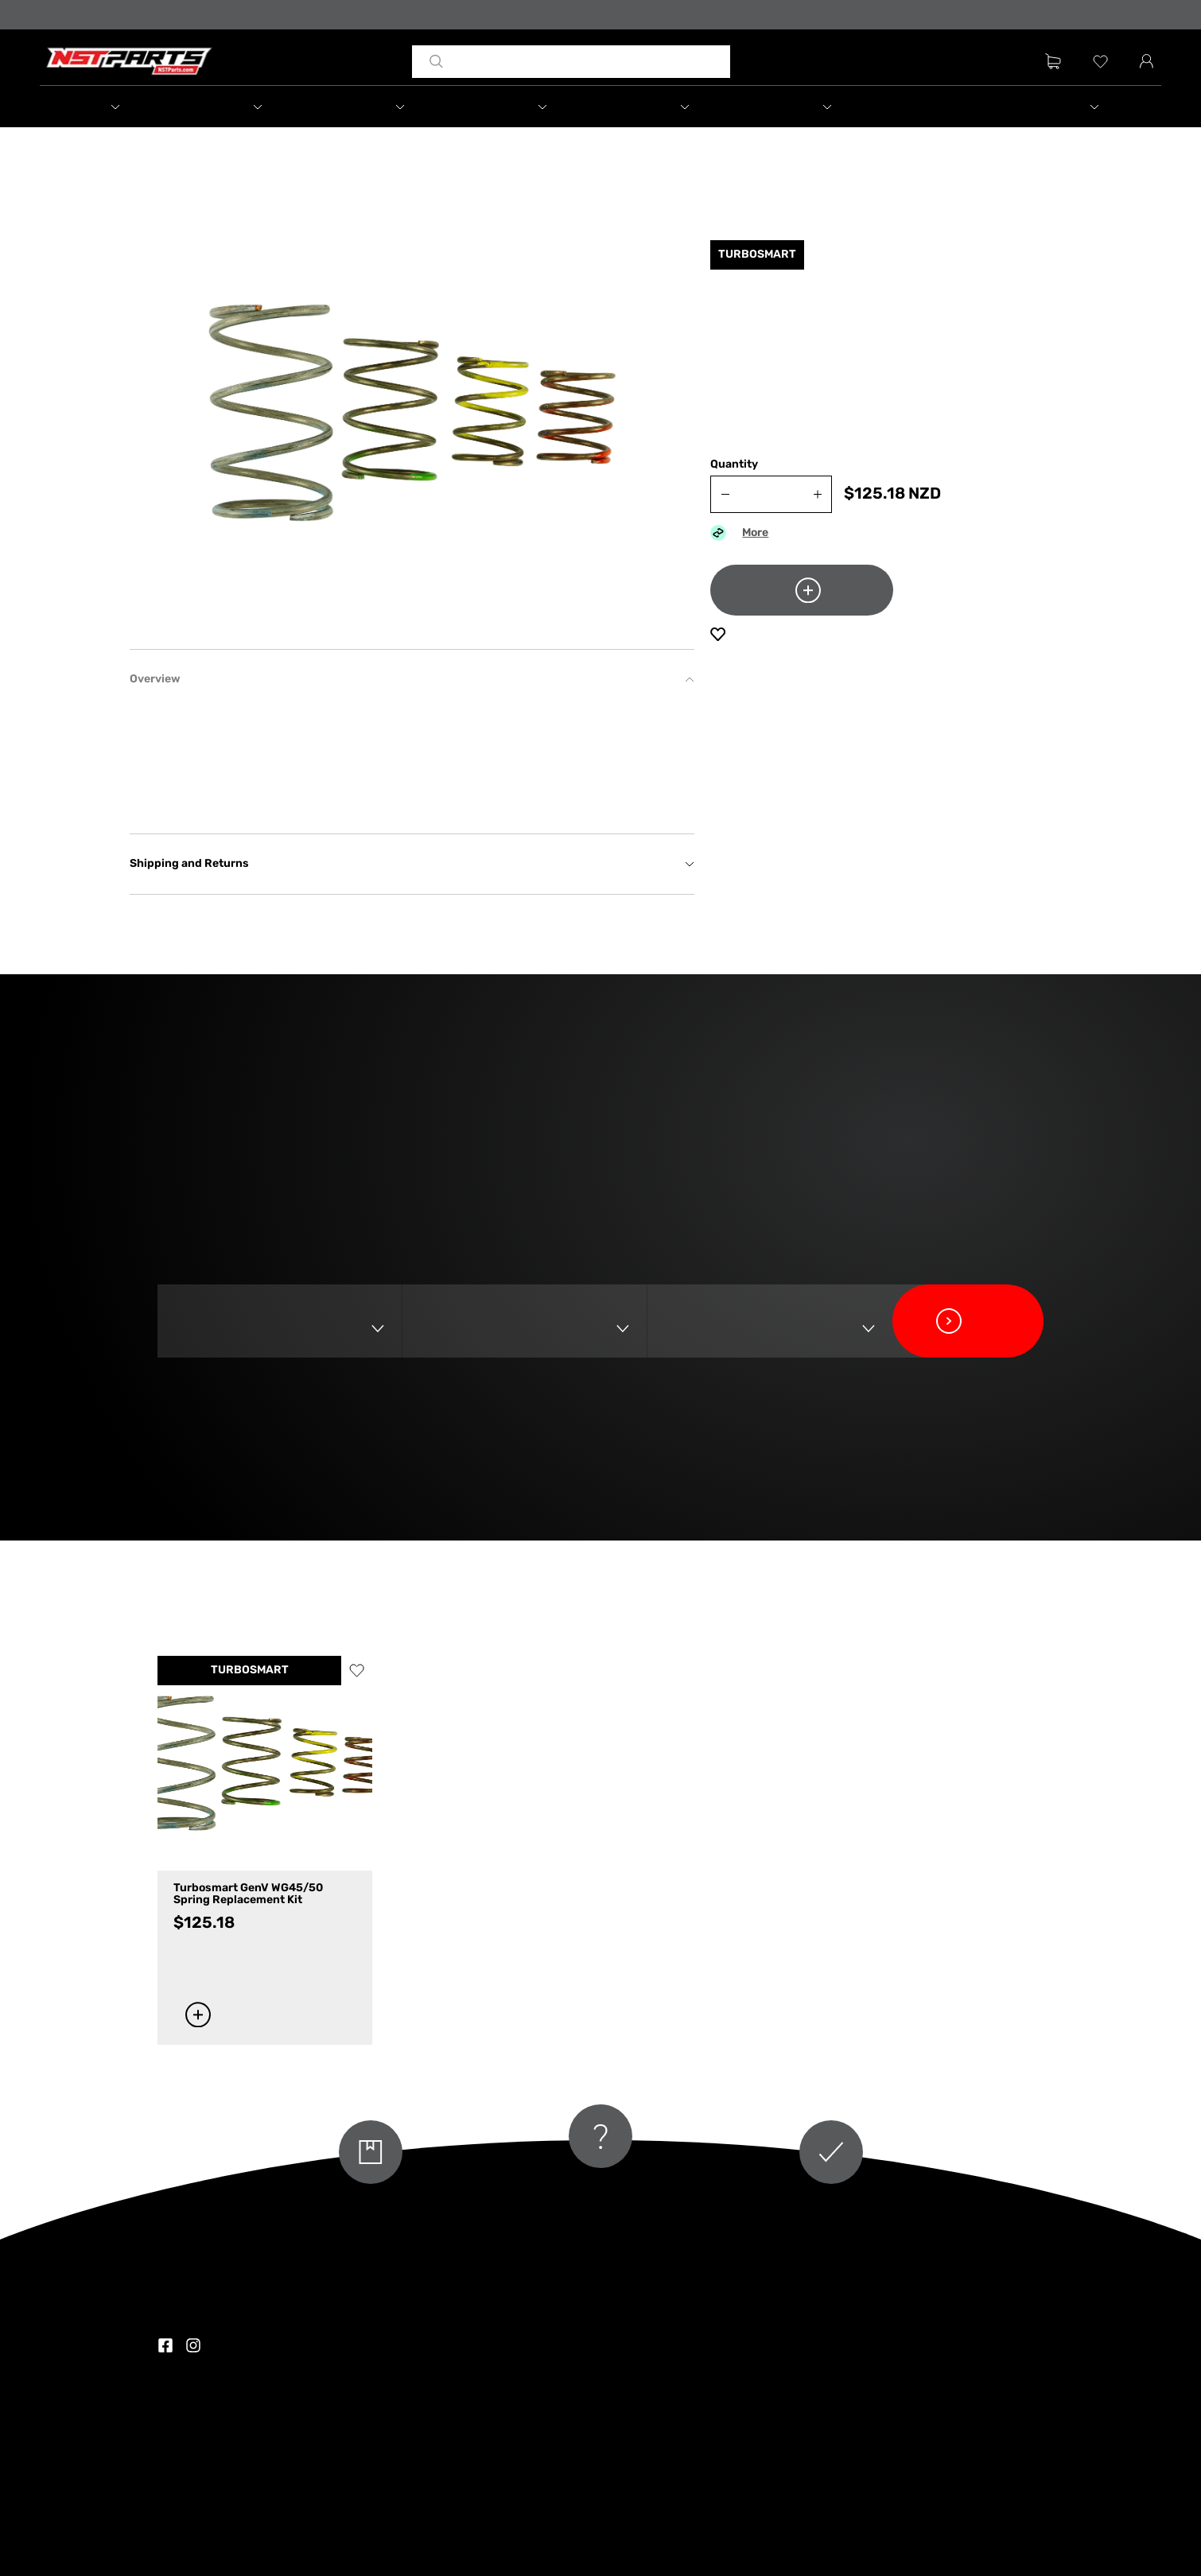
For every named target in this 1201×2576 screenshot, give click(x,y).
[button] (111, 106)
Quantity (734, 465)
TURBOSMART (250, 1671)
